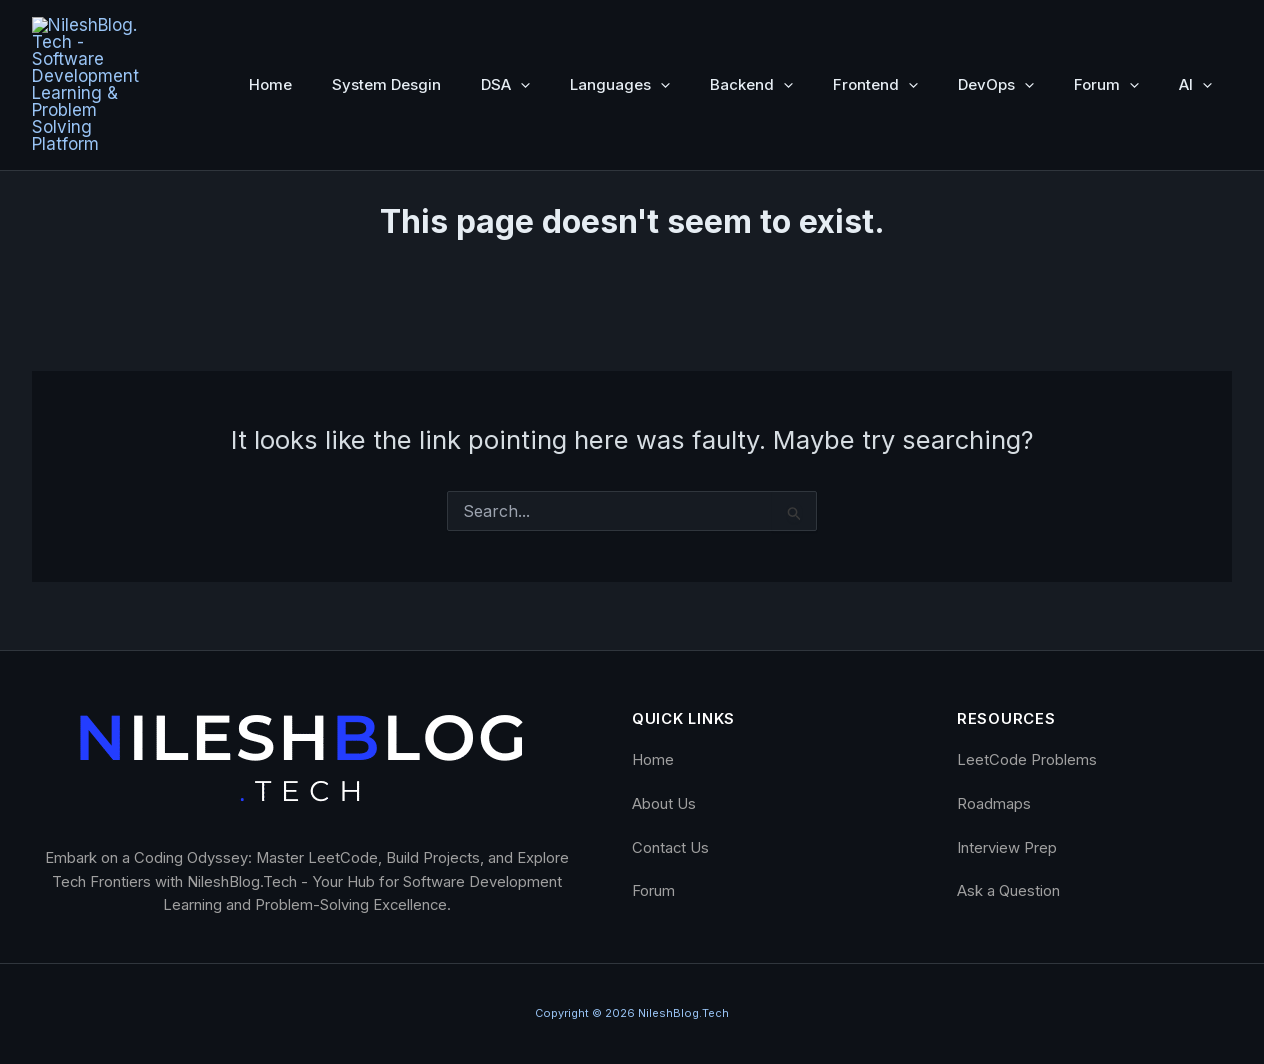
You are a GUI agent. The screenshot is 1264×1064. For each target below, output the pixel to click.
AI (1195, 31)
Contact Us (670, 847)
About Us (664, 804)
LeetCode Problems (1027, 760)
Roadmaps (994, 804)
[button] (520, 31)
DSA (505, 31)
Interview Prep (1007, 847)
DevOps (996, 31)
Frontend (875, 31)
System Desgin (386, 30)
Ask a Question (1008, 891)
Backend (751, 31)
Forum (1106, 31)
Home (270, 30)
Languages (620, 31)
